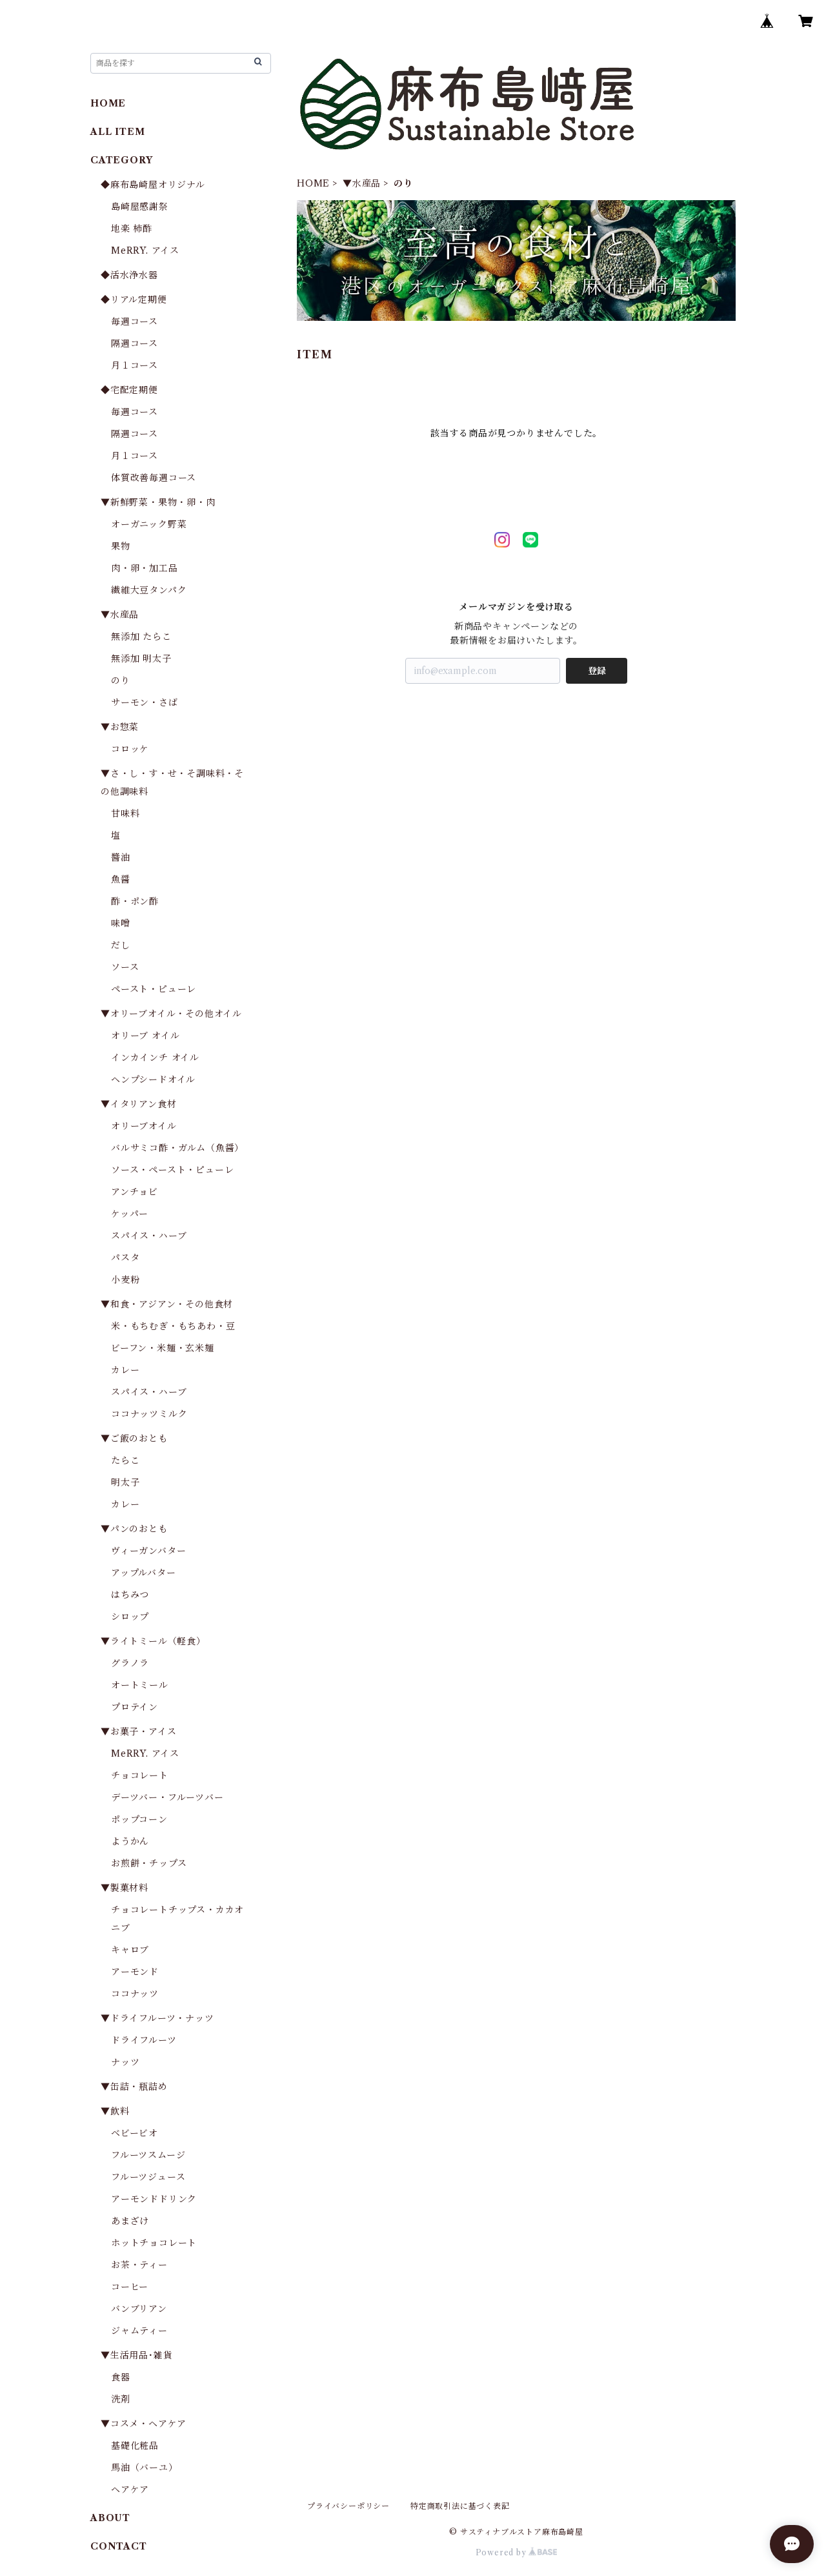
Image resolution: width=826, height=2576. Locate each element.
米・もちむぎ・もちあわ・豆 (173, 1326)
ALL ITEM (117, 132)
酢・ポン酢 (135, 901)
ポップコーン (139, 1819)
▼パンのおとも (134, 1529)
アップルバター (143, 1573)
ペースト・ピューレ (153, 989)
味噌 (120, 923)
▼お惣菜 (120, 727)
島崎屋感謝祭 (139, 206)
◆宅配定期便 (129, 390)
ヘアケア (130, 2489)
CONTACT (118, 2546)
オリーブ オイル (145, 1035)
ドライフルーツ (144, 2040)
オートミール (139, 1685)
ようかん (130, 1841)
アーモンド (135, 1972)
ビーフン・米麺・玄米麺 (162, 1348)
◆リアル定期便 (134, 299)
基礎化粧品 (135, 2445)
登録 (597, 671)
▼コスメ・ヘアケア (143, 2423)
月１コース (134, 365)
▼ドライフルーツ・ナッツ (157, 2018)
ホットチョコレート (154, 2243)
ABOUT (110, 2518)
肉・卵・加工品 (144, 568)
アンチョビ (134, 1192)
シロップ (130, 1616)
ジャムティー (139, 2330)
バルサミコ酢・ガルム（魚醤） (177, 1148)
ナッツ (125, 2062)
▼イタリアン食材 (138, 1104)
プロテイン (134, 1707)
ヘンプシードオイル (153, 1079)
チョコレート (139, 1775)
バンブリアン (139, 2309)
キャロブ (130, 1950)
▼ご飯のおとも (134, 1438)
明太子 (125, 1482)
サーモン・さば (144, 702)
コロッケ (130, 749)
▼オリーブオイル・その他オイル (171, 1013)
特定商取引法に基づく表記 (460, 2506)
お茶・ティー (139, 2265)
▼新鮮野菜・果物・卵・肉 (158, 502)
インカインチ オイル (155, 1057)
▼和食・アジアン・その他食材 (167, 1304)
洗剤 (120, 2399)
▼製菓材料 (124, 1888)
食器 (120, 2377)
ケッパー (129, 1214)
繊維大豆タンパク (148, 590)
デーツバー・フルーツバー (167, 1797)
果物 (120, 546)
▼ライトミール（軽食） (153, 1641)
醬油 (120, 857)
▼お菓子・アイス (138, 1731)
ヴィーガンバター (148, 1551)
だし (120, 945)
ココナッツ (135, 1993)
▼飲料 (115, 2111)
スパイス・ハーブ (148, 1236)
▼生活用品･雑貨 (136, 2355)
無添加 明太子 (141, 658)
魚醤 (120, 879)
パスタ (125, 1257)
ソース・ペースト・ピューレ (172, 1170)
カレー (125, 1370)
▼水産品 (362, 183)
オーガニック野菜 (148, 524)
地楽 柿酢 (131, 228)
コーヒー (129, 2287)
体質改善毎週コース (153, 478)
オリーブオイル (144, 1126)
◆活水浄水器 (129, 275)
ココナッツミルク (149, 1414)
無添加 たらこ (141, 636)
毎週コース (134, 321)
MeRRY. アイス (145, 250)
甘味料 (125, 813)
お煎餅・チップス (148, 1863)
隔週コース (134, 343)
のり (120, 680)
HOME (313, 183)
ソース (125, 967)
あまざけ (130, 2221)
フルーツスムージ (148, 2155)
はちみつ (130, 1594)
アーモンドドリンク (154, 2199)
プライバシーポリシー (348, 2506)
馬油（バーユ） (144, 2467)
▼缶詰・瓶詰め (134, 2086)
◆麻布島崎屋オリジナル (153, 184)
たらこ (125, 1460)
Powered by (517, 2552)
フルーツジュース (148, 2177)
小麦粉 (125, 1279)
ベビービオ (134, 2133)
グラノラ (130, 1663)
